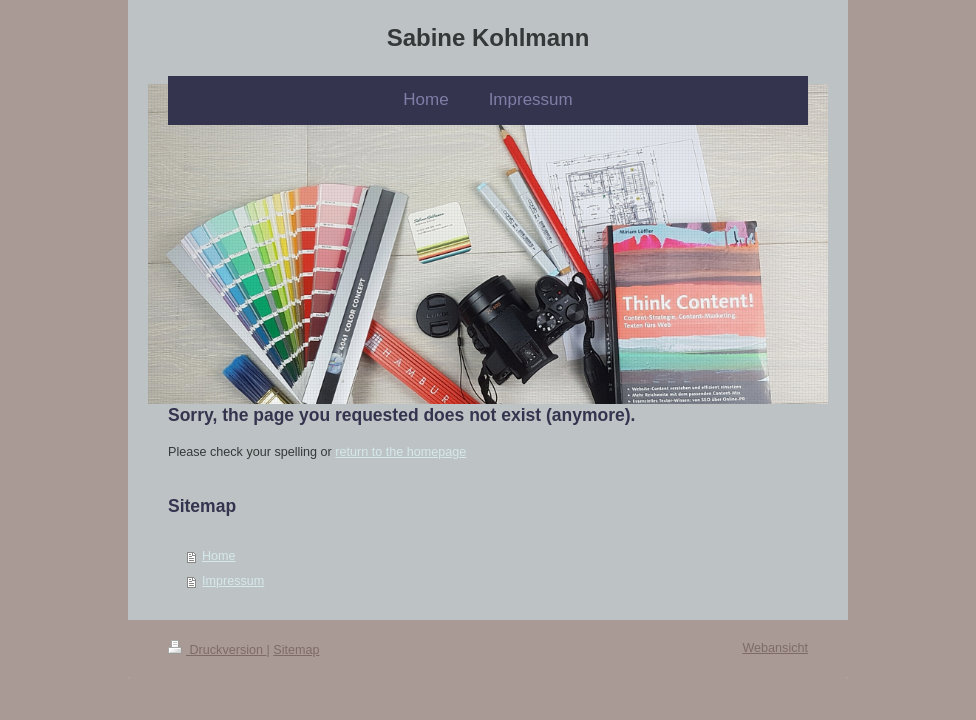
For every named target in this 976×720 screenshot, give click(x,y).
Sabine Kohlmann (488, 37)
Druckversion (217, 650)
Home (219, 556)
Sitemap (296, 650)
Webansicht (775, 648)
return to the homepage (400, 452)
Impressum (233, 581)
